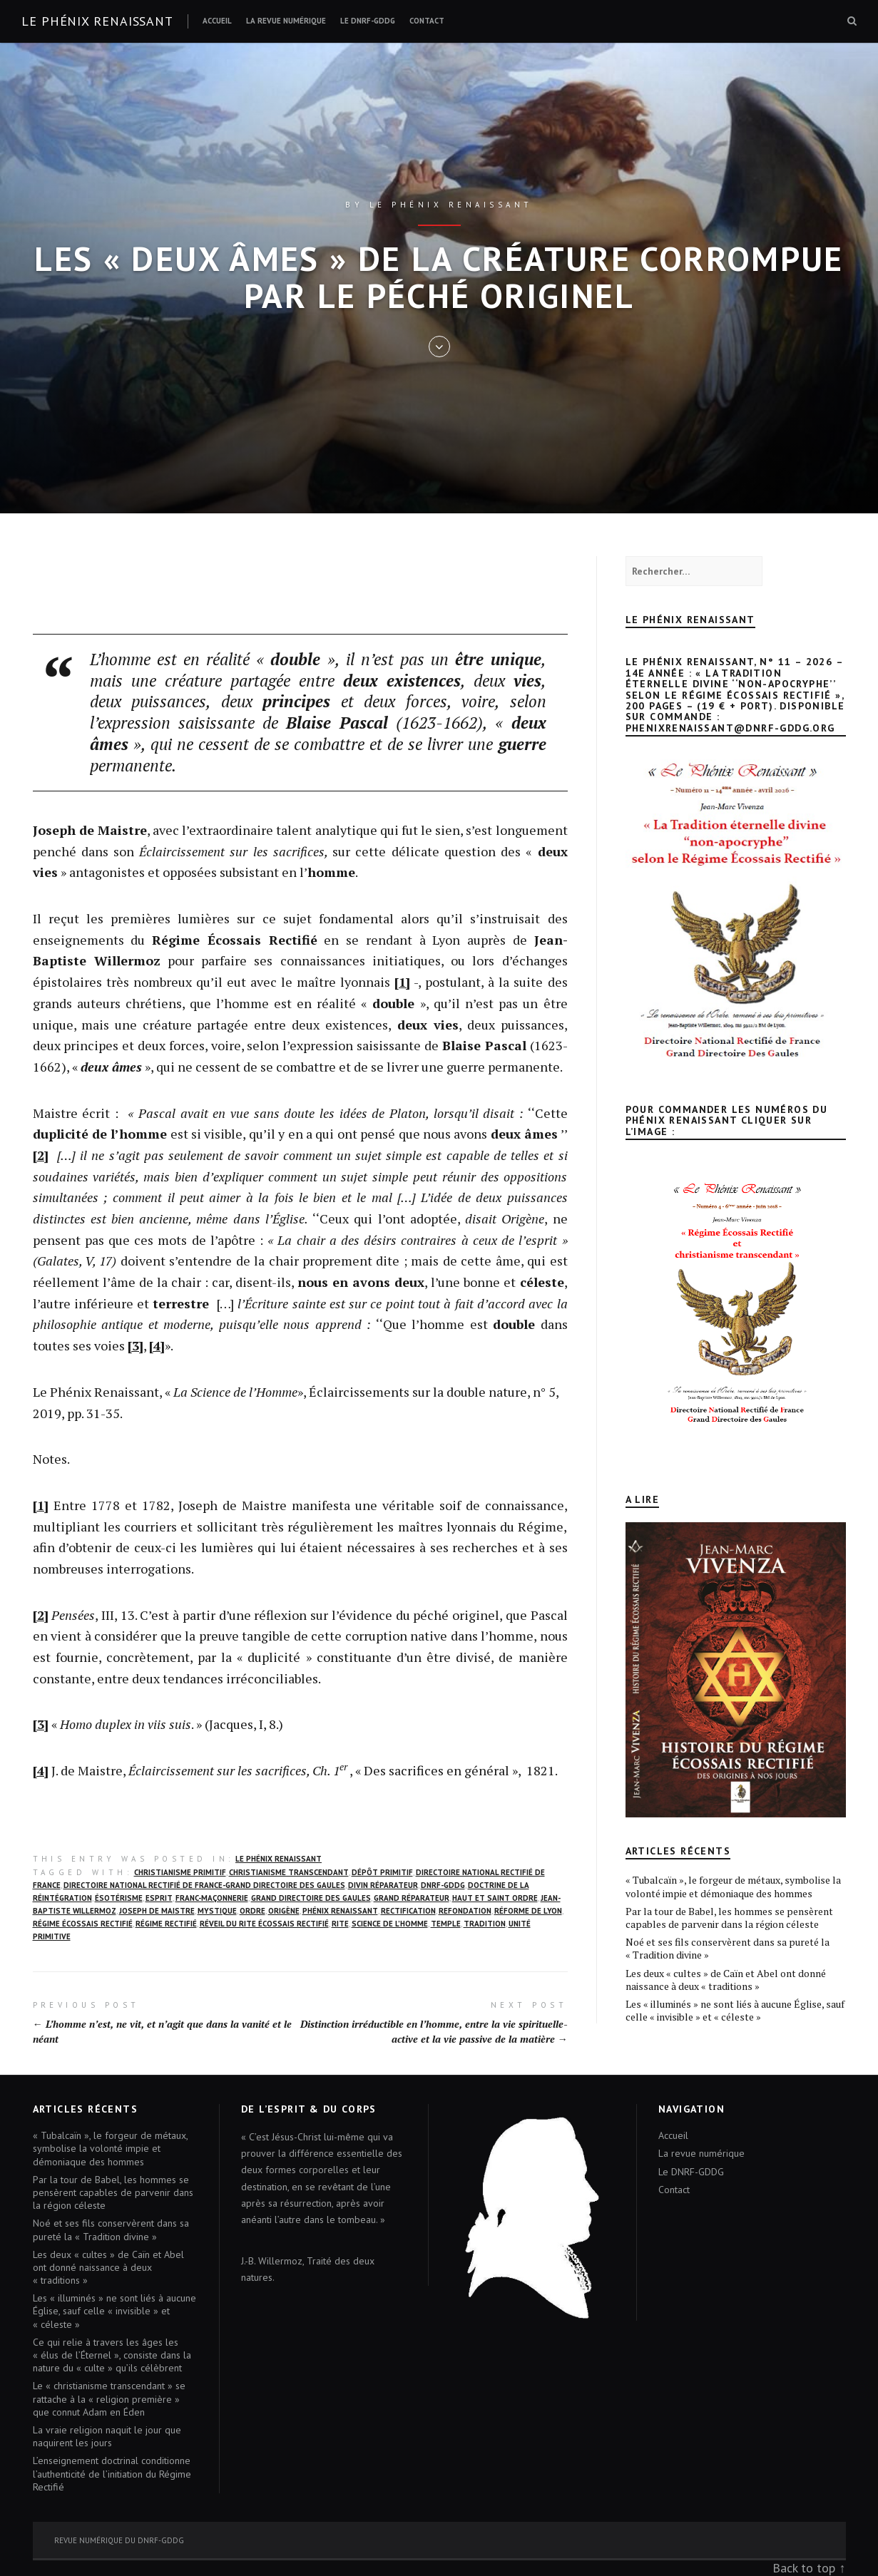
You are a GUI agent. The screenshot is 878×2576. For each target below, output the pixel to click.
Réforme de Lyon (528, 1911)
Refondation (465, 1911)
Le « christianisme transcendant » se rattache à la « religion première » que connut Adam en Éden (109, 2398)
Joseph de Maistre (157, 1911)
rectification (408, 1911)
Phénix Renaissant (340, 1911)
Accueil (217, 21)
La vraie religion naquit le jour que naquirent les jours (107, 2436)
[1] (402, 981)
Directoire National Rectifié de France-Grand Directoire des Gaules (204, 1885)
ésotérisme (119, 1898)
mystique (217, 1911)
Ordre (252, 1911)
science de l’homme (390, 1924)
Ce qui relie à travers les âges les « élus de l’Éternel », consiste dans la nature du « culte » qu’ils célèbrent (112, 2355)
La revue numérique (286, 21)
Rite (340, 1924)
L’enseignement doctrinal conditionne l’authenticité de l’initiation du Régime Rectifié (112, 2473)
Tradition (485, 1924)
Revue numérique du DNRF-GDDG (119, 2540)
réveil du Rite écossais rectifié (264, 1924)
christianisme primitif (180, 1872)
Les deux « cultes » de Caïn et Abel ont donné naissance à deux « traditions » (726, 1979)
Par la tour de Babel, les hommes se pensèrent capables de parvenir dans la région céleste (729, 1917)
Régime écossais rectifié (83, 1924)
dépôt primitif (382, 1872)
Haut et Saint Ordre (495, 1898)
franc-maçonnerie (211, 1898)
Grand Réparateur (411, 1898)
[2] (41, 1155)
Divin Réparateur (383, 1885)
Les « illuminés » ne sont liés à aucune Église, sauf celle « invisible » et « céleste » (735, 2010)
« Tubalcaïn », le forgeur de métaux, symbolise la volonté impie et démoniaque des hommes (733, 1886)
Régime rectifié (166, 1924)
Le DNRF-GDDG (367, 21)
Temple (446, 1924)
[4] (157, 1345)
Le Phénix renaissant (97, 21)
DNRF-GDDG (443, 1885)
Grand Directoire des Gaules (311, 1898)
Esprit (159, 1898)
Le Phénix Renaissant (278, 1859)
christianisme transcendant (289, 1872)
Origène (284, 1911)
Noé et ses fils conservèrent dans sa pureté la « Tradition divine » (727, 1948)
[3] (135, 1345)
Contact (426, 21)
